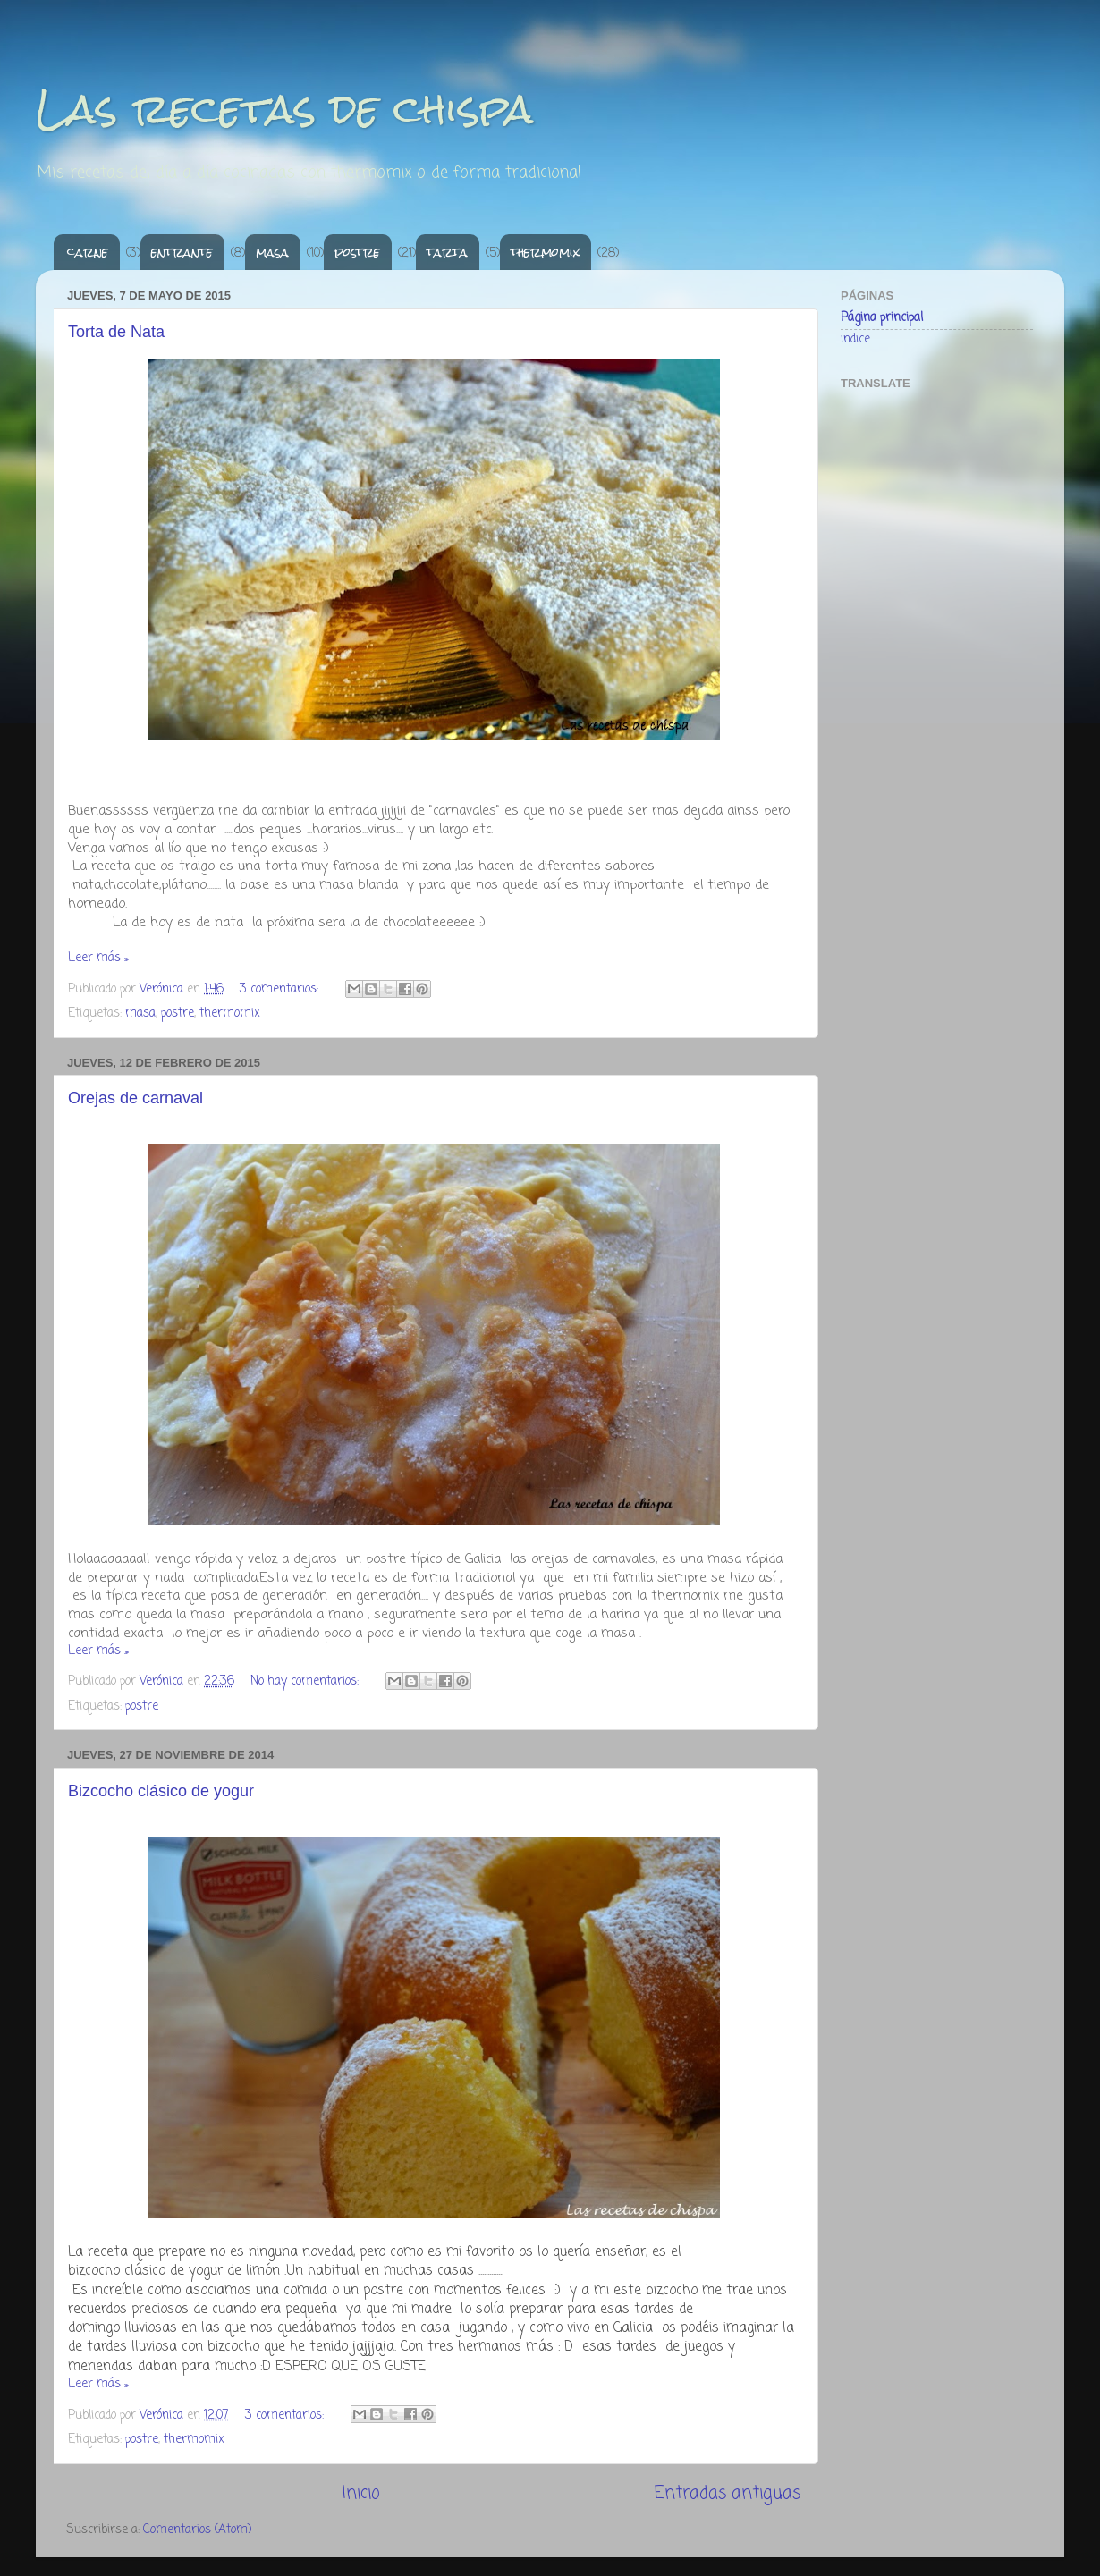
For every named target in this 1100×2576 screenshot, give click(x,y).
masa (272, 252)
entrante (182, 252)
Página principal (882, 317)
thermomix (545, 252)
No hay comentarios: (306, 1681)
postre (357, 252)
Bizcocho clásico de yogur (161, 1791)
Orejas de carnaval (135, 1098)
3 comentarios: (281, 989)
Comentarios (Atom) (197, 2530)
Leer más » (98, 958)
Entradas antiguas (727, 2493)
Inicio (361, 2493)
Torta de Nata (116, 332)
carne (87, 252)
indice (855, 339)
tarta (447, 252)
